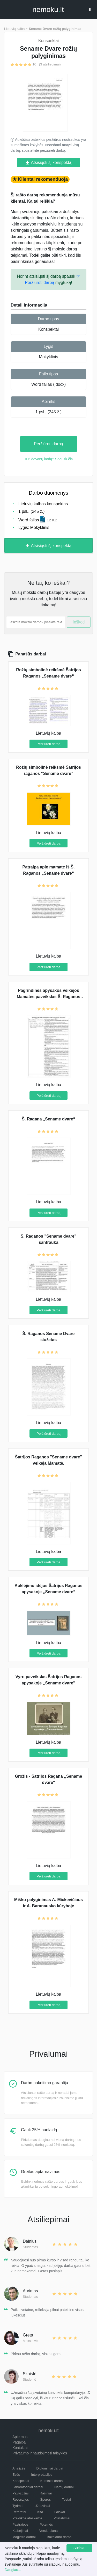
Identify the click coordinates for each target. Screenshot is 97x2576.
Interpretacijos (41, 2475)
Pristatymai (62, 2518)
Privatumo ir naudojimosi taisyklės (39, 2453)
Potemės (46, 2524)
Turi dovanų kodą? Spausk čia (48, 459)
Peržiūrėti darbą (48, 444)
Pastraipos (20, 2524)
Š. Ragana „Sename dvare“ (48, 1119)
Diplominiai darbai (49, 2468)
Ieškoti (79, 622)
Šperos (45, 2499)
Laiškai (59, 2512)
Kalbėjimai (20, 2531)
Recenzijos (20, 2499)
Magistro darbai (24, 2537)
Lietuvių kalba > (16, 29)
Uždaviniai (42, 2506)
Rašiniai (46, 2493)
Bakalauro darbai (59, 2537)
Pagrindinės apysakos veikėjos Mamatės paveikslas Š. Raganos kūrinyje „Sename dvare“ (48, 996)
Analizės (18, 2468)
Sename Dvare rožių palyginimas (55, 29)
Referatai (19, 2512)
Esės (16, 2475)
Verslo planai (48, 2531)
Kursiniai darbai (52, 2481)
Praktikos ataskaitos (27, 2518)
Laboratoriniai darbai (27, 2487)
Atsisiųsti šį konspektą (48, 162)
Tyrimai (17, 2506)
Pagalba (19, 2442)
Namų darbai (63, 2487)
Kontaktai (19, 2448)
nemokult (48, 9)
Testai (66, 2499)
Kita (40, 2512)
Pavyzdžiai (20, 2493)
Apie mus (19, 2437)
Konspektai (48, 329)
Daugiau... (13, 2570)
